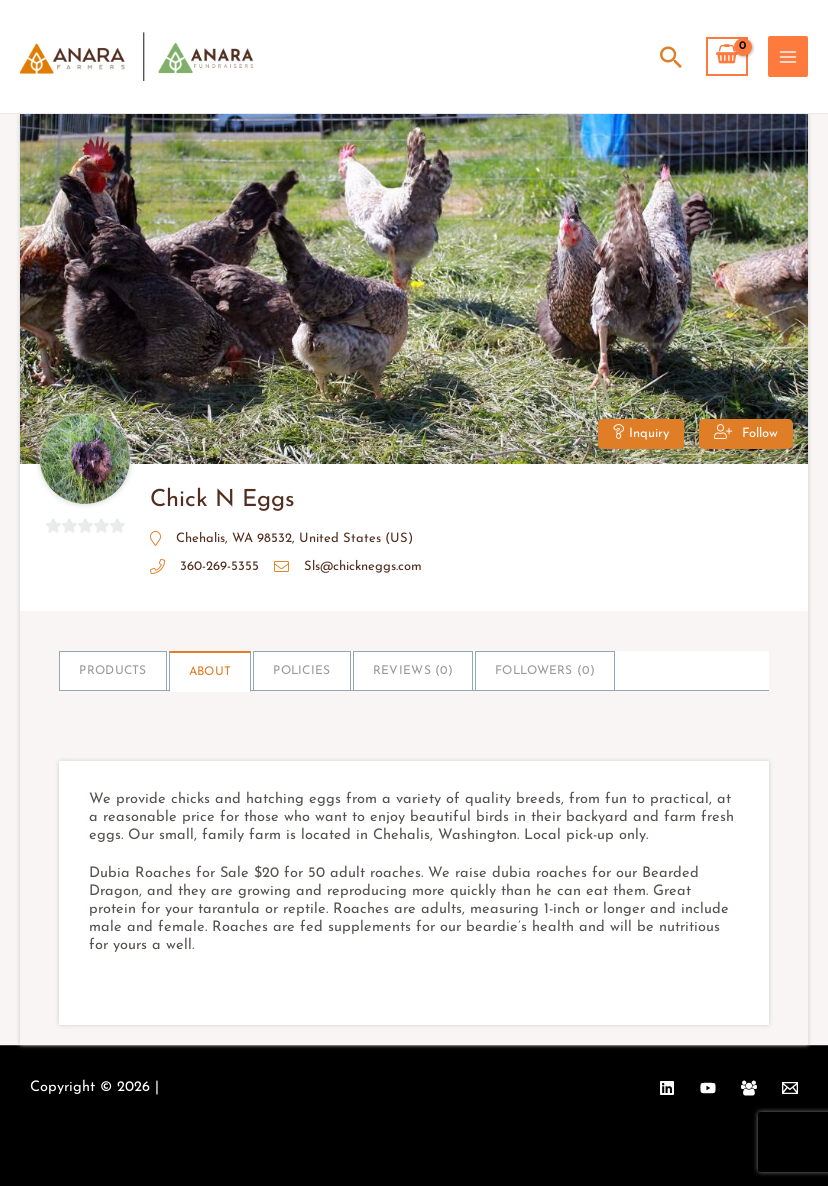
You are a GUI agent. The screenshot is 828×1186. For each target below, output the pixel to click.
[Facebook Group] (749, 1088)
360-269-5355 (219, 566)
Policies (301, 671)
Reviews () (413, 671)
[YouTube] (708, 1088)
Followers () (545, 671)
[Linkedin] (667, 1088)
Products (112, 671)
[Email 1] (790, 1088)
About (210, 672)
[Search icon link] (671, 57)
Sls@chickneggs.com (363, 566)
